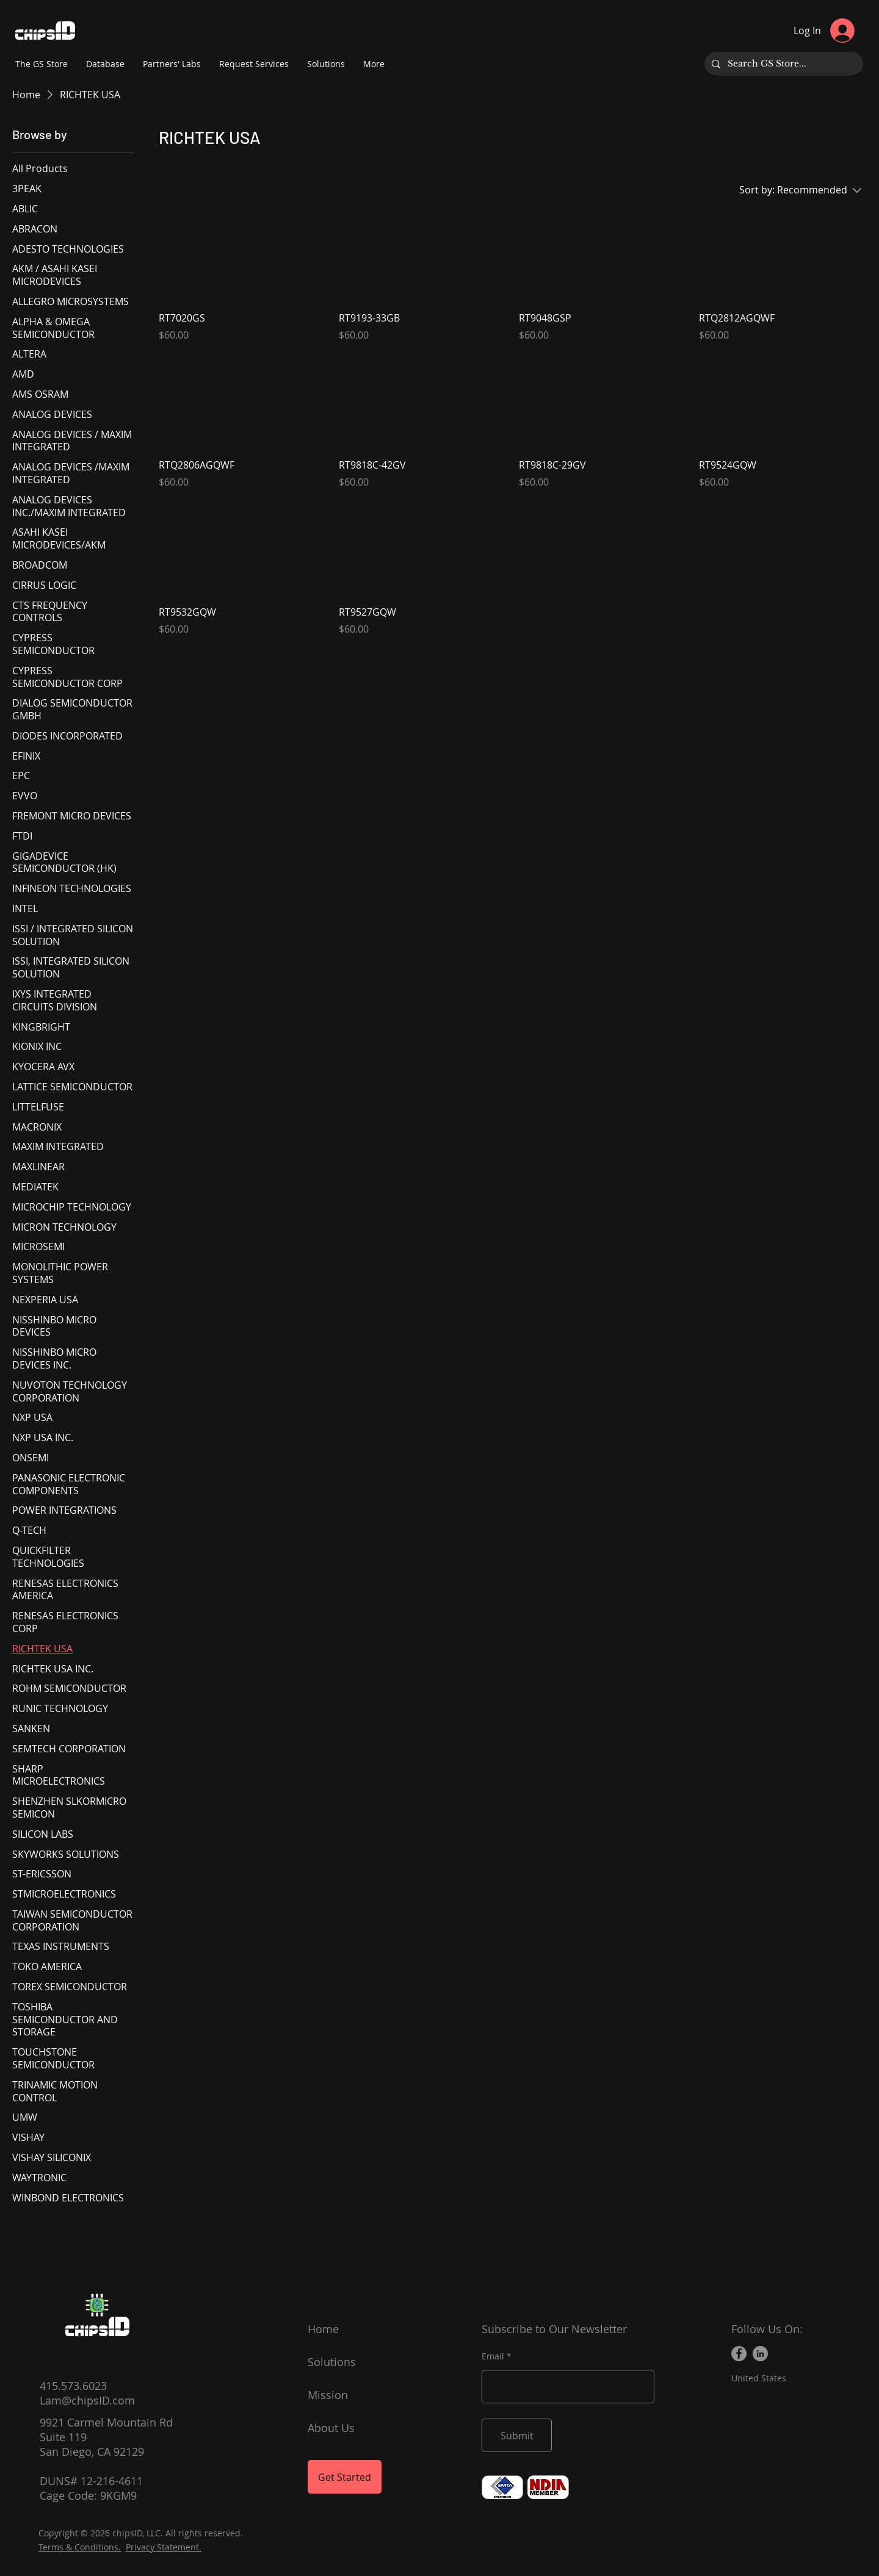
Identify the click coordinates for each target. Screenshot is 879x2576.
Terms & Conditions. (79, 2547)
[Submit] (517, 2435)
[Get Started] (345, 2477)
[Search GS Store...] (782, 64)
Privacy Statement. (163, 2547)
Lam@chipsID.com (87, 2400)
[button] (172, 64)
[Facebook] (739, 2353)
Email (493, 2356)
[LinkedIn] (760, 2353)
